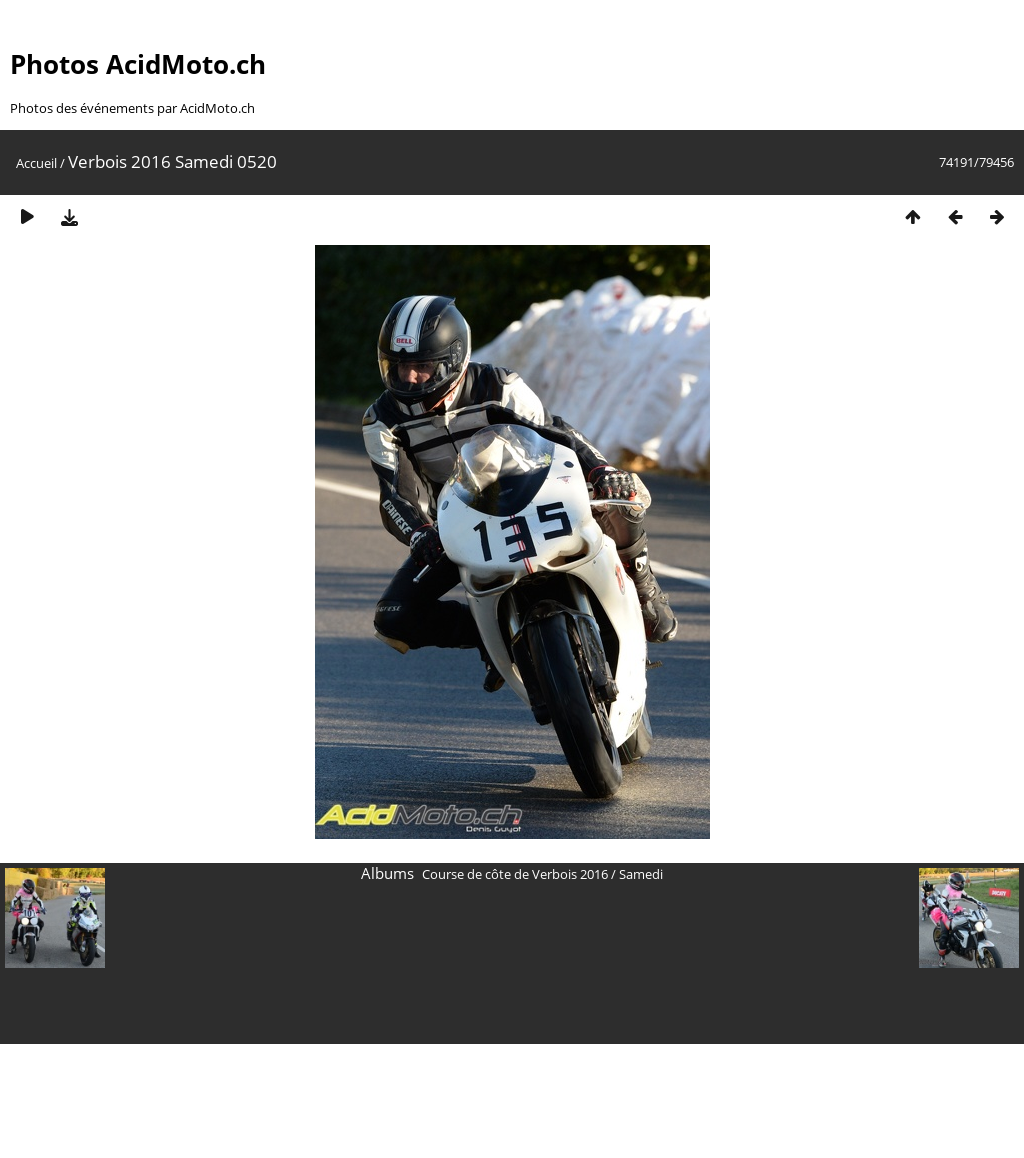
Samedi (641, 874)
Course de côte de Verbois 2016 (515, 874)
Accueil (36, 163)
